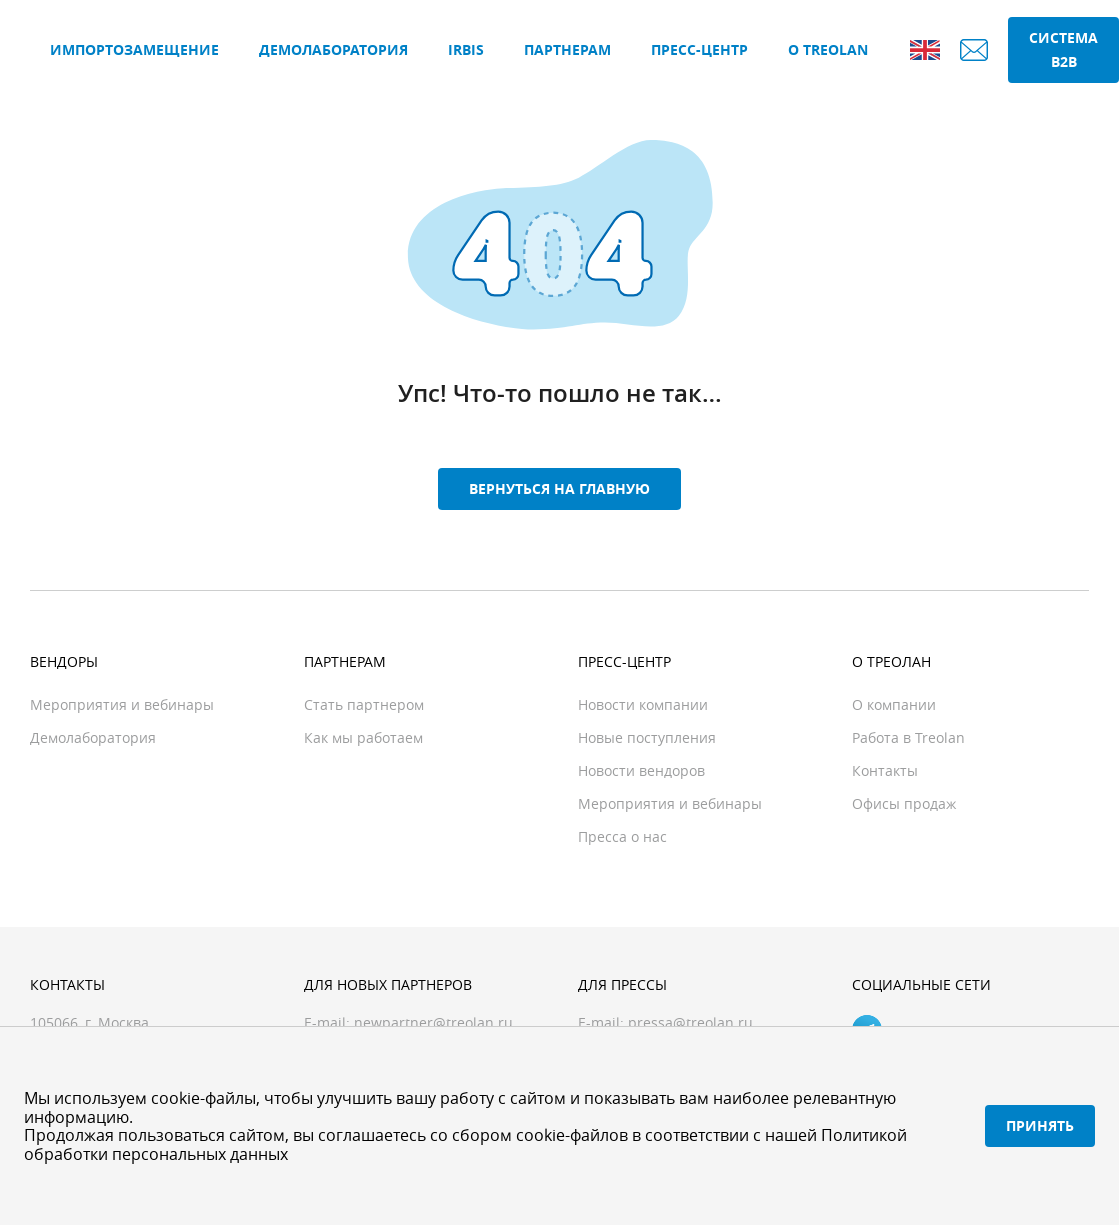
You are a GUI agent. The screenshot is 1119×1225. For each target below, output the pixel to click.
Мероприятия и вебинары (122, 704)
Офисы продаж (904, 803)
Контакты (885, 770)
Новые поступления (647, 737)
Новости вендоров (641, 770)
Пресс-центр (699, 49)
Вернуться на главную (559, 488)
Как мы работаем (363, 737)
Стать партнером (364, 704)
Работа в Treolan (908, 737)
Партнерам (567, 49)
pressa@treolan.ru (690, 1022)
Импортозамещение (134, 49)
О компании (894, 704)
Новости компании (643, 704)
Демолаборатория (333, 49)
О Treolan (828, 49)
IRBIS (466, 49)
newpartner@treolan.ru (433, 1022)
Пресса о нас (622, 836)
